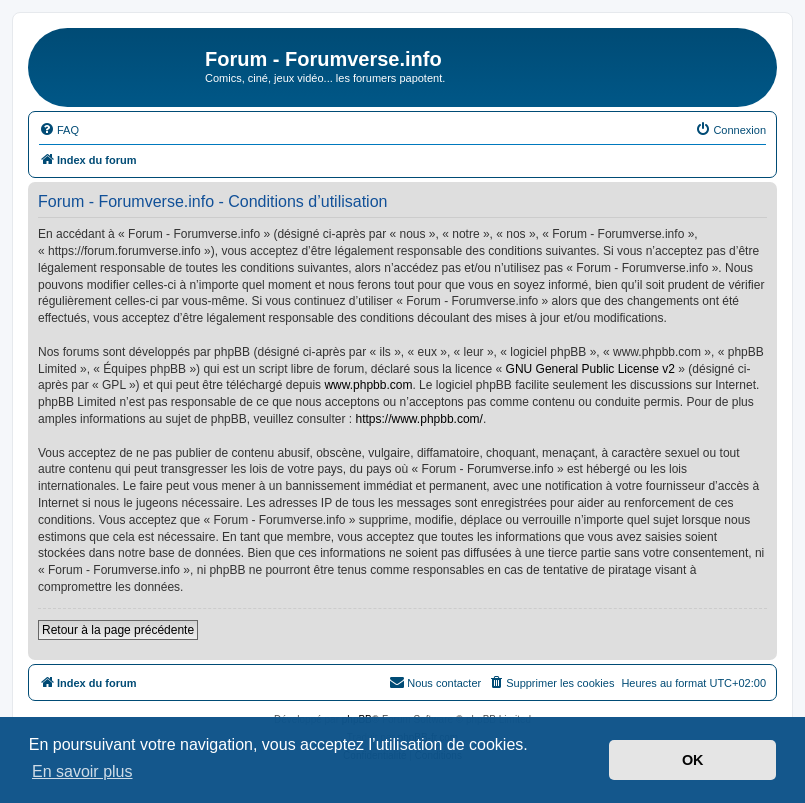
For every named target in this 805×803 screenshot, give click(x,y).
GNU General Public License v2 (590, 369)
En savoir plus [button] (82, 771)
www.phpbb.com (368, 385)
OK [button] (693, 760)
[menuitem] (59, 130)
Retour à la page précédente (118, 630)
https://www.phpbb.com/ (419, 419)
